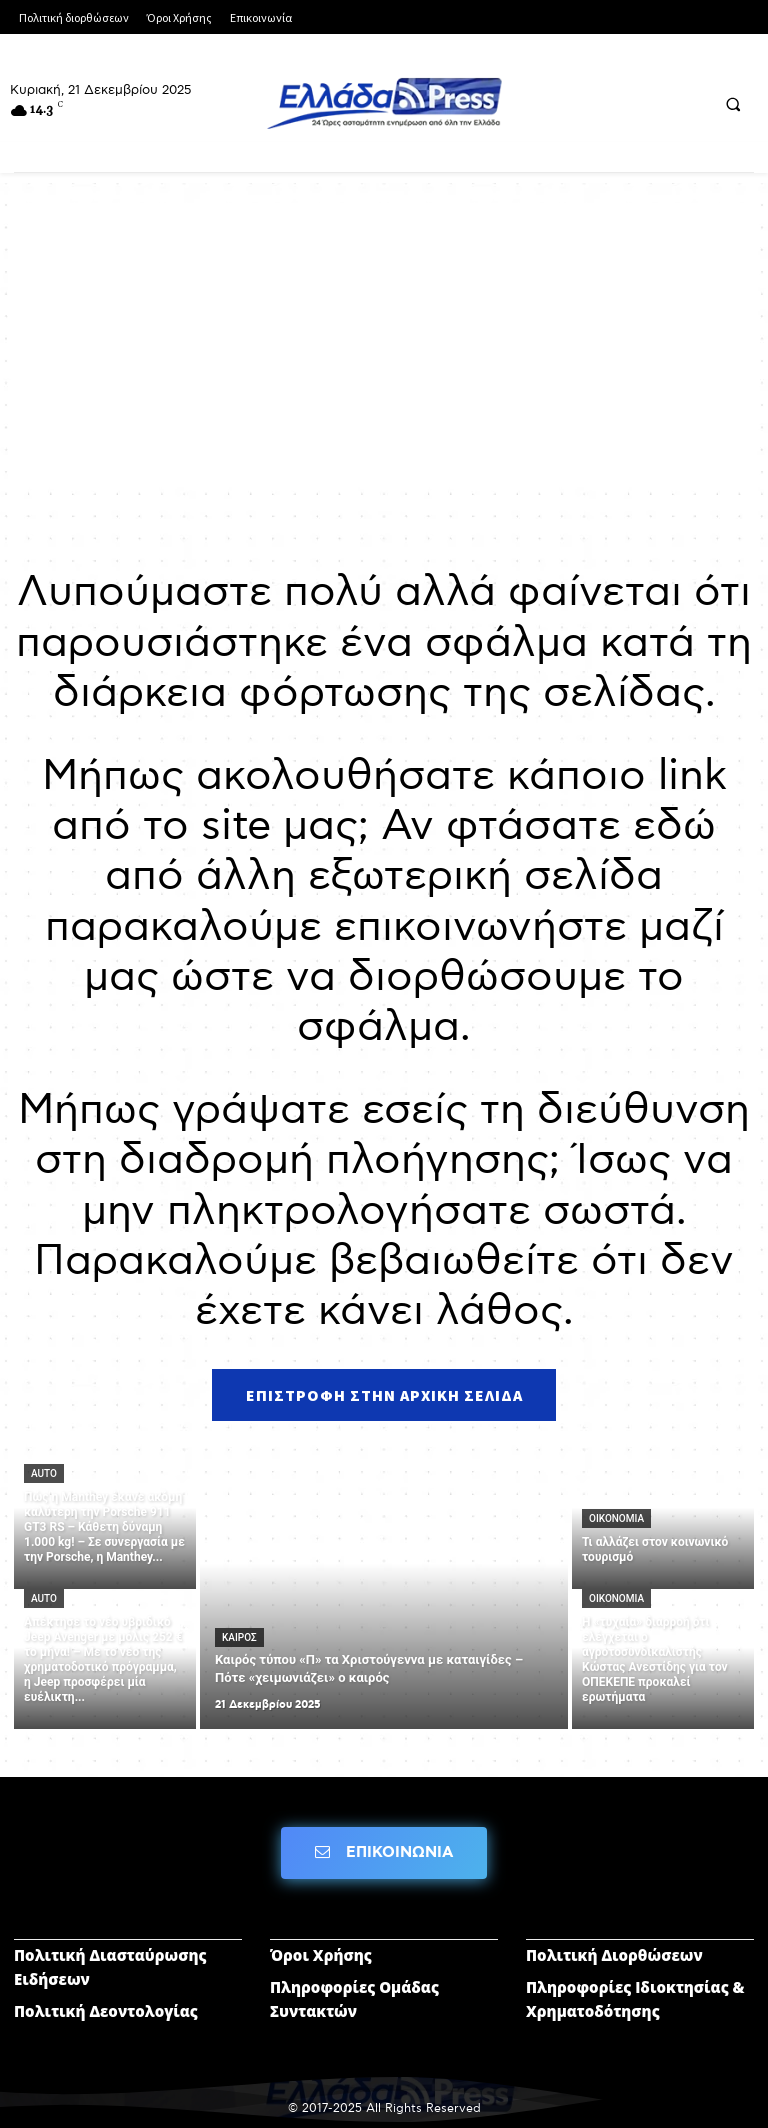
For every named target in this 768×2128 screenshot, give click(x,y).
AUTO (44, 1473)
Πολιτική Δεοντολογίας (106, 2011)
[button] (733, 104)
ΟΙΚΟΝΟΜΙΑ (616, 1518)
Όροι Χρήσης (321, 1955)
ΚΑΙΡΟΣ (239, 1637)
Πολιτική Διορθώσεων (614, 1955)
